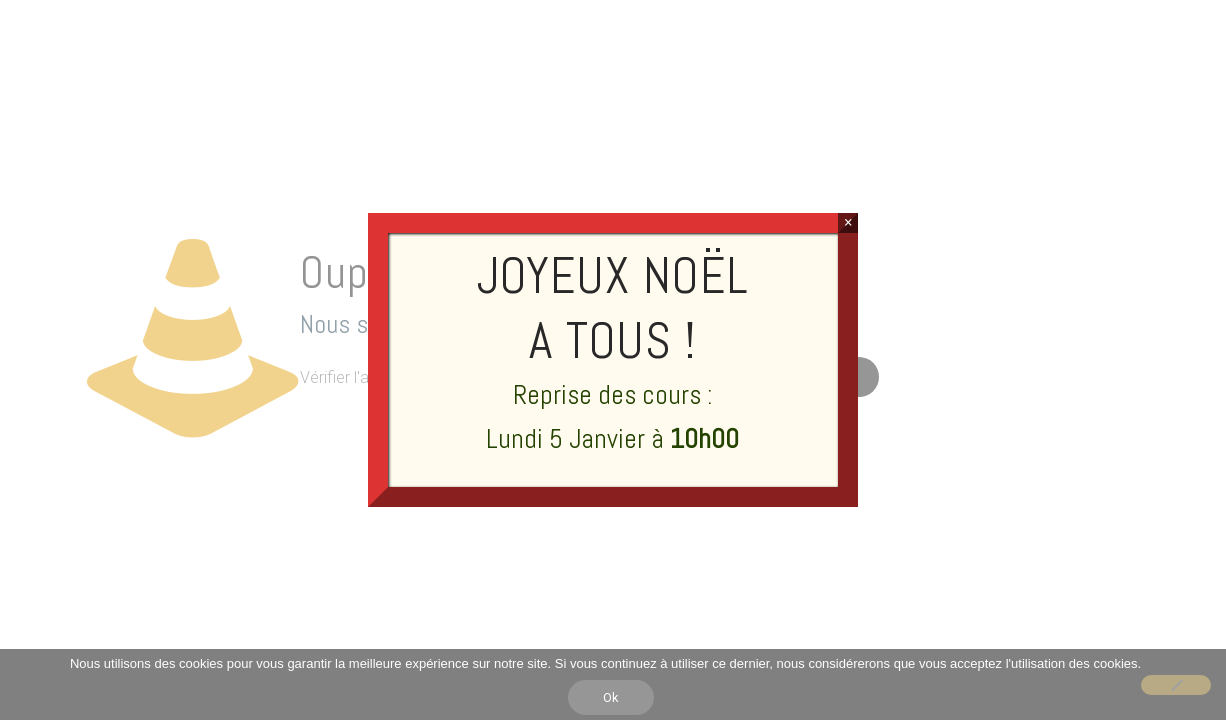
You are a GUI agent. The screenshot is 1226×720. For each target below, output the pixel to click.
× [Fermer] (848, 222)
